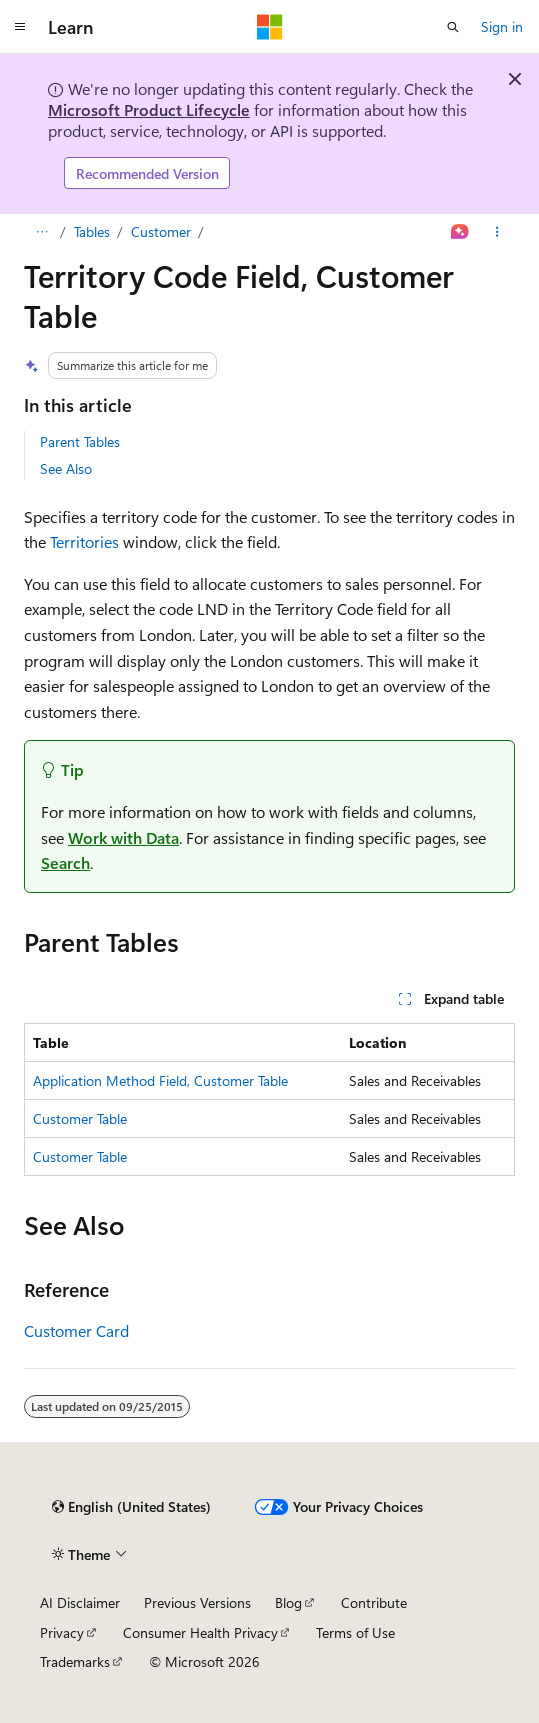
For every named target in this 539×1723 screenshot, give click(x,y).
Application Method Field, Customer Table (160, 1080)
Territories (84, 541)
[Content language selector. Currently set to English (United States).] (131, 1507)
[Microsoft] (270, 27)
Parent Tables (80, 441)
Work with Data (123, 837)
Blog (288, 1602)
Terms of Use (355, 1632)
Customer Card (76, 1330)
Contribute (374, 1602)
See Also (66, 468)
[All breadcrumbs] (41, 232)
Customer (161, 231)
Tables (92, 231)
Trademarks (75, 1661)
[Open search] (453, 27)
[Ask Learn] (460, 232)
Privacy (62, 1632)
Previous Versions (197, 1602)
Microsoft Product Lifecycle (149, 109)
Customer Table (80, 1118)
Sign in (502, 26)
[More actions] (497, 232)
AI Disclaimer (80, 1602)
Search (65, 862)
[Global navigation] (20, 27)
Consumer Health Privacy (200, 1632)
